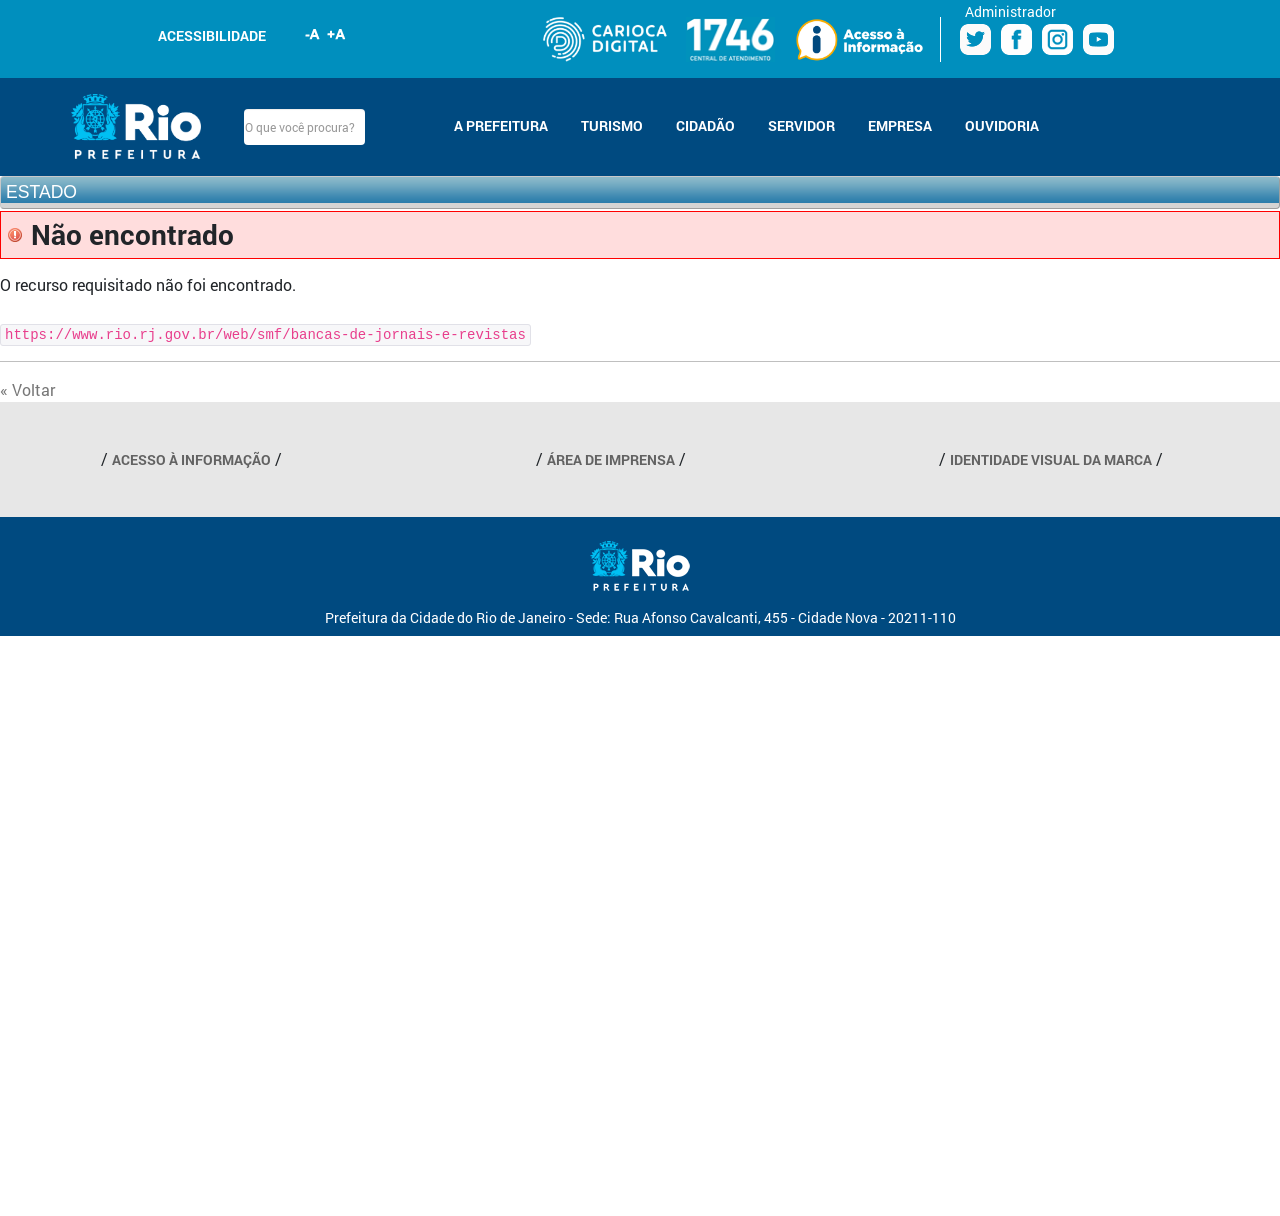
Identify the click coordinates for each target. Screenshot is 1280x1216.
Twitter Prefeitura (975, 39)
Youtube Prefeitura (1098, 39)
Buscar (382, 127)
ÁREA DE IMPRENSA (611, 459)
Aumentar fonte (337, 34)
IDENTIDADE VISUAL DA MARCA (1051, 459)
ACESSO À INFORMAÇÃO (191, 459)
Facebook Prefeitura (1016, 39)
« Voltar (27, 389)
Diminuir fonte (313, 34)
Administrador (1010, 11)
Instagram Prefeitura (1057, 39)
